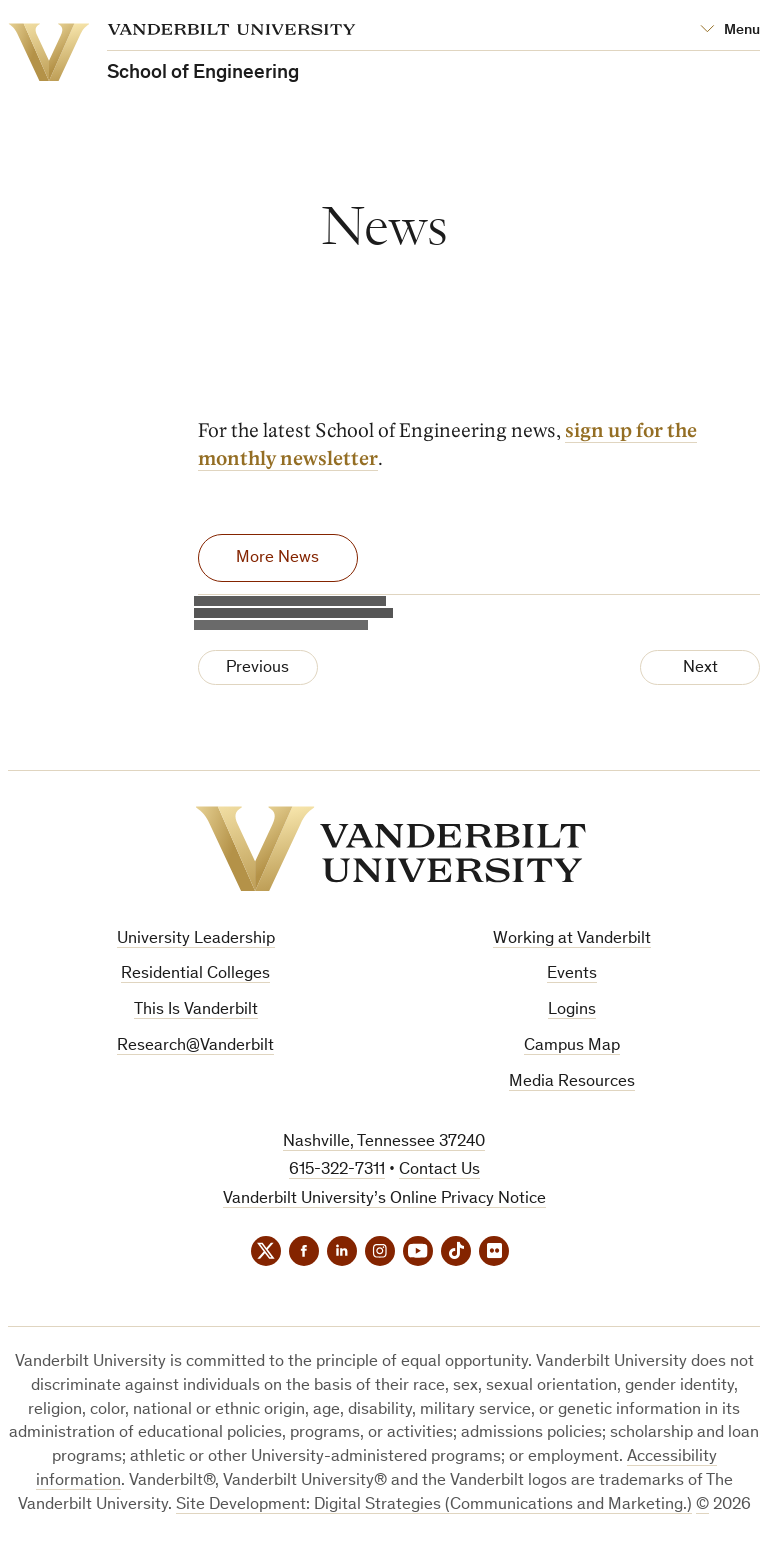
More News (277, 558)
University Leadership (196, 939)
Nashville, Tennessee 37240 (384, 1142)
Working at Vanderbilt (572, 939)
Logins (572, 1010)
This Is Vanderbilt (196, 1010)
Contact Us (439, 1170)
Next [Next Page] (700, 668)
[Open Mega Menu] (730, 30)
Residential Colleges (195, 974)
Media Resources (572, 1082)
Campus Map (572, 1046)
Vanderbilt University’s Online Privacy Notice (384, 1199)
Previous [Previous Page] (257, 668)
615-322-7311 (337, 1170)
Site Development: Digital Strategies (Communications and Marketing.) (434, 1505)
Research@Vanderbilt (195, 1046)
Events (572, 974)
